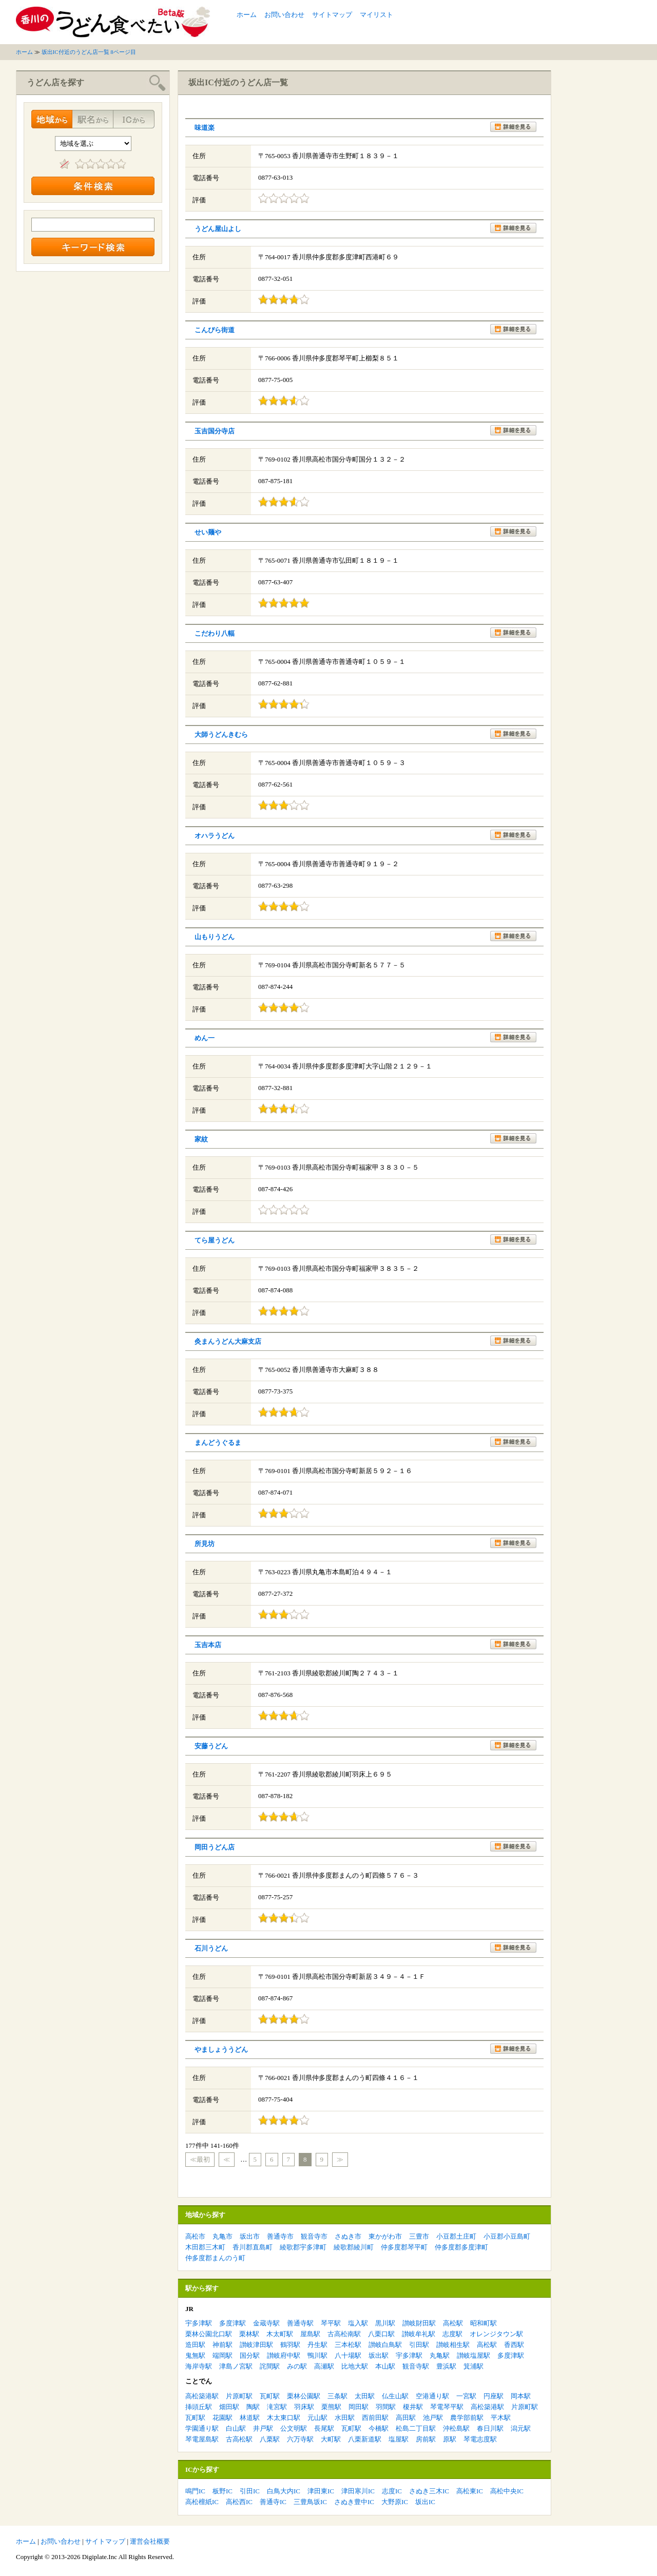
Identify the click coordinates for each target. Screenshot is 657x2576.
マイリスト (376, 14)
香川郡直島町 (253, 2247)
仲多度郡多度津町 (461, 2247)
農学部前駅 (467, 2417)
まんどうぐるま (218, 1442)
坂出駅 (379, 2355)
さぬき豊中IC (354, 2502)
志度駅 (452, 2334)
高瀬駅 (324, 2366)
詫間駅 (270, 2366)
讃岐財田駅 (419, 2323)
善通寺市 (280, 2236)
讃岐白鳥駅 (385, 2345)
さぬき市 (348, 2236)
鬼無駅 (195, 2355)
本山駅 (385, 2366)
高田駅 (406, 2417)
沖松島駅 (456, 2428)
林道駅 (250, 2417)
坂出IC (425, 2502)
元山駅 (317, 2417)
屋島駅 (310, 2334)
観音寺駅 (415, 2366)
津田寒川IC (358, 2491)
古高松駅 (239, 2439)
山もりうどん (215, 937)
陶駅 (253, 2407)
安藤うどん (211, 1746)
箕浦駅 (473, 2366)
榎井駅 (413, 2407)
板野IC (222, 2491)
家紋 (201, 1139)
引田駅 (419, 2345)
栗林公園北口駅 (208, 2334)
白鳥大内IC (283, 2491)
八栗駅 (270, 2439)
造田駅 (195, 2345)
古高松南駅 (344, 2334)
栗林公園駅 (303, 2396)
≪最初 (200, 2159)
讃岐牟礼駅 (418, 2334)
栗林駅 (249, 2334)
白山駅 (236, 2428)
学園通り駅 (202, 2428)
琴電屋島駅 (202, 2439)
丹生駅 (317, 2345)
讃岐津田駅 (256, 2345)
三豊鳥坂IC (310, 2502)
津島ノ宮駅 (236, 2366)
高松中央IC (507, 2491)
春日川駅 (490, 2428)
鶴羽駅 (290, 2345)
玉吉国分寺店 (215, 431)
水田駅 (345, 2417)
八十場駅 (348, 2355)
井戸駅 (263, 2428)
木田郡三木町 (205, 2247)
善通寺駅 (300, 2323)
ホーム (247, 14)
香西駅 (514, 2345)
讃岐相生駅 (453, 2345)
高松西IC (239, 2502)
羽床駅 (304, 2407)
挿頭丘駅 (198, 2407)
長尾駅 (324, 2428)
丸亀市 (222, 2236)
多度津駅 (232, 2323)
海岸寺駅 (198, 2366)
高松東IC (469, 2491)
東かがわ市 (385, 2236)
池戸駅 (433, 2417)
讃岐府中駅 (283, 2355)
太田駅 (365, 2396)
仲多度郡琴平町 (404, 2247)
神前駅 (222, 2345)
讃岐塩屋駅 (473, 2355)
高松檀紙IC (202, 2502)
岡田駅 (359, 2407)
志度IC (392, 2491)
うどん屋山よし (218, 229)
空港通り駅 (432, 2396)
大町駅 (331, 2439)
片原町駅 (239, 2396)
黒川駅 (385, 2323)
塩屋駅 (399, 2439)
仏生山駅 (395, 2396)
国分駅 (250, 2355)
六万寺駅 (300, 2439)
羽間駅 (386, 2407)
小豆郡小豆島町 (507, 2236)
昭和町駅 (483, 2323)
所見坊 (205, 1544)
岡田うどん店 (215, 1847)
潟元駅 (521, 2428)
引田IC (250, 2491)
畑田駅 (229, 2407)
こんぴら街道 (215, 330)
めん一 (205, 1038)
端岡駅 (222, 2355)
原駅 (449, 2439)
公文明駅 (293, 2428)
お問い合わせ (284, 14)
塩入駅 (358, 2323)
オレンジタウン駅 (496, 2334)
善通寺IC (273, 2502)
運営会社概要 (150, 2541)
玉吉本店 (208, 1645)
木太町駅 (279, 2334)
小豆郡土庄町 (456, 2236)
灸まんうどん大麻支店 (228, 1341)
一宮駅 (466, 2396)
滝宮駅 (277, 2407)
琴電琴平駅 (446, 2407)
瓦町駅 (270, 2396)
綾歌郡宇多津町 (303, 2247)
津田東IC (320, 2491)
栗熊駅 (331, 2407)
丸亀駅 (440, 2355)
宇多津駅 (198, 2323)
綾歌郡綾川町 (354, 2247)
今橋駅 (379, 2428)
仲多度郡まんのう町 (215, 2258)
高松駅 (453, 2323)
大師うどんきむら (221, 734)
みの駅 (297, 2366)
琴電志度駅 (480, 2439)
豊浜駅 (446, 2366)
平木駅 (501, 2417)
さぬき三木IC (429, 2491)
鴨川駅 (317, 2355)
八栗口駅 (381, 2334)
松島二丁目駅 (416, 2428)
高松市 (195, 2236)
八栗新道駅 (364, 2439)
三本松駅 (348, 2345)
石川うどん (211, 1948)
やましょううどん (221, 2049)
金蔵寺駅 (266, 2323)
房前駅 (426, 2439)
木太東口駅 (283, 2417)
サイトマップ (332, 14)
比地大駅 (354, 2366)
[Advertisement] (521, 22)
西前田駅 (375, 2417)
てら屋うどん (215, 1240)
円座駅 (494, 2396)
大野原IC (394, 2502)
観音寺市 (314, 2236)
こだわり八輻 (215, 633)
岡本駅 (521, 2396)
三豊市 (419, 2236)
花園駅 (222, 2417)
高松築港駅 (202, 2396)
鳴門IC (195, 2491)
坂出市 (250, 2236)
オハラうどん (215, 835)
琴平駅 (331, 2323)
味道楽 (205, 127)
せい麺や (208, 532)
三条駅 (337, 2396)
